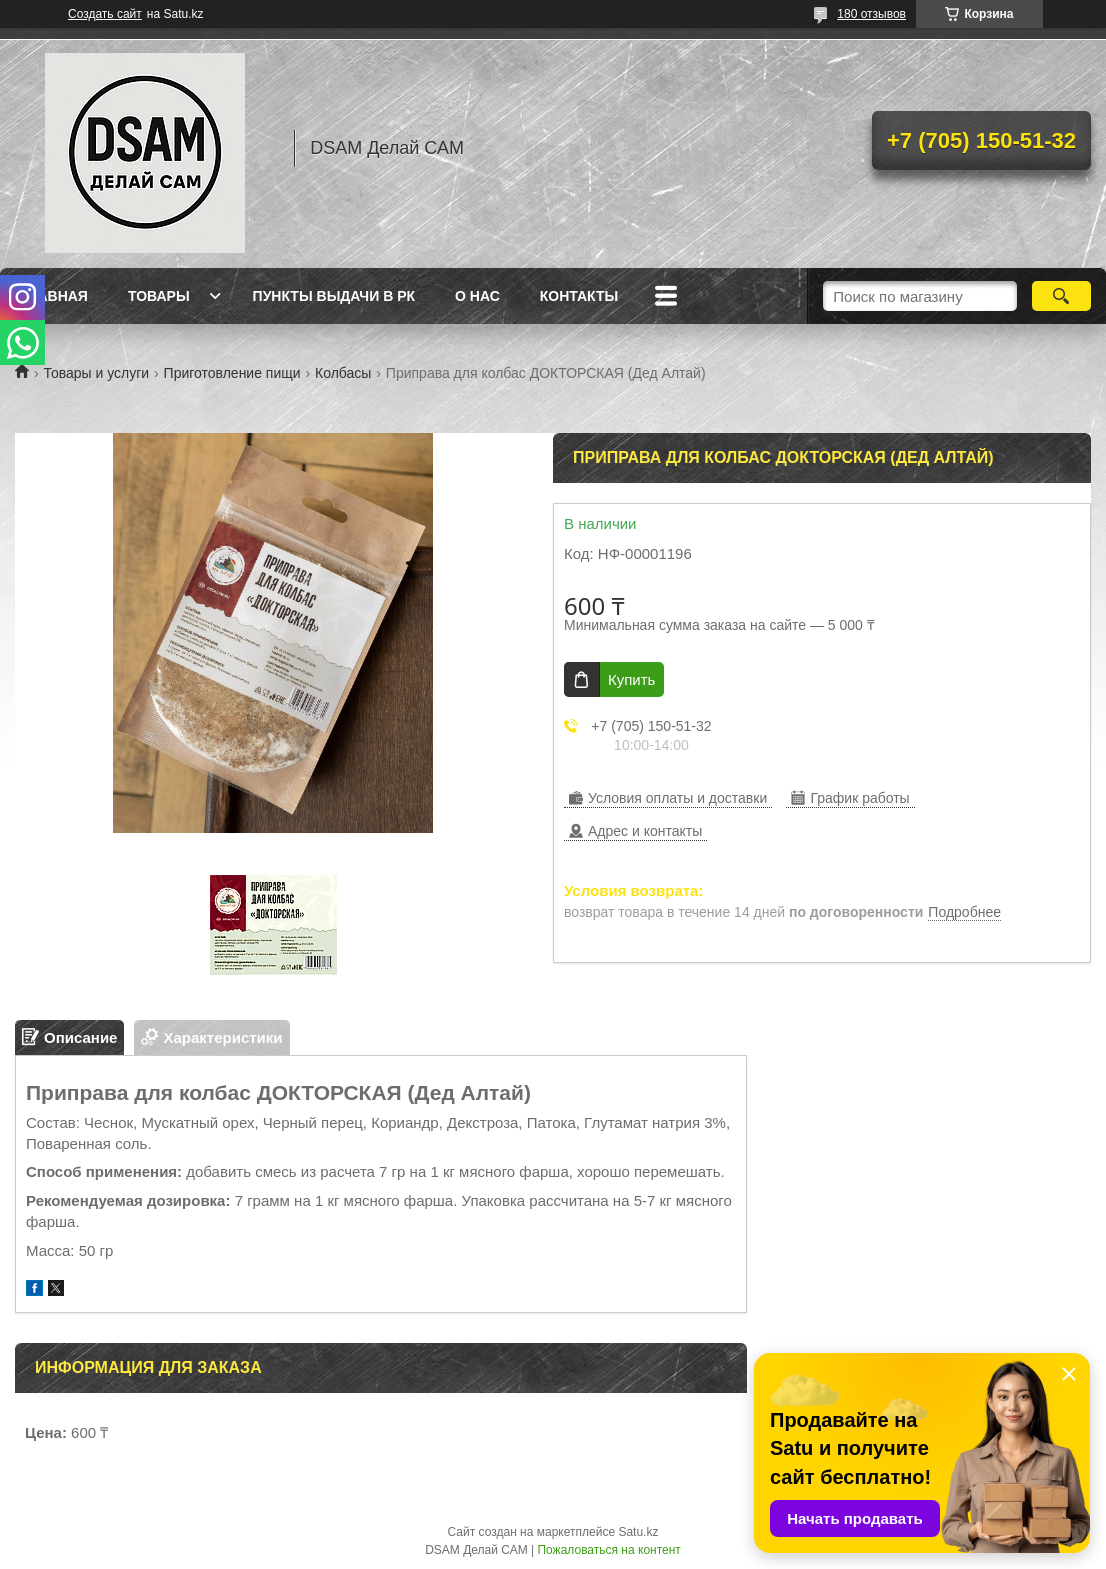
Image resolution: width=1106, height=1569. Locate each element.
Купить (631, 679)
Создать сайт (105, 14)
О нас (477, 296)
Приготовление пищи (232, 373)
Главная (54, 296)
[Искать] (1062, 296)
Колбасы (343, 373)
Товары (159, 296)
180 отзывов (871, 14)
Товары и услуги (96, 373)
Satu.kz (638, 1532)
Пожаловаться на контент (608, 1550)
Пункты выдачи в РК (334, 296)
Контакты (579, 296)
